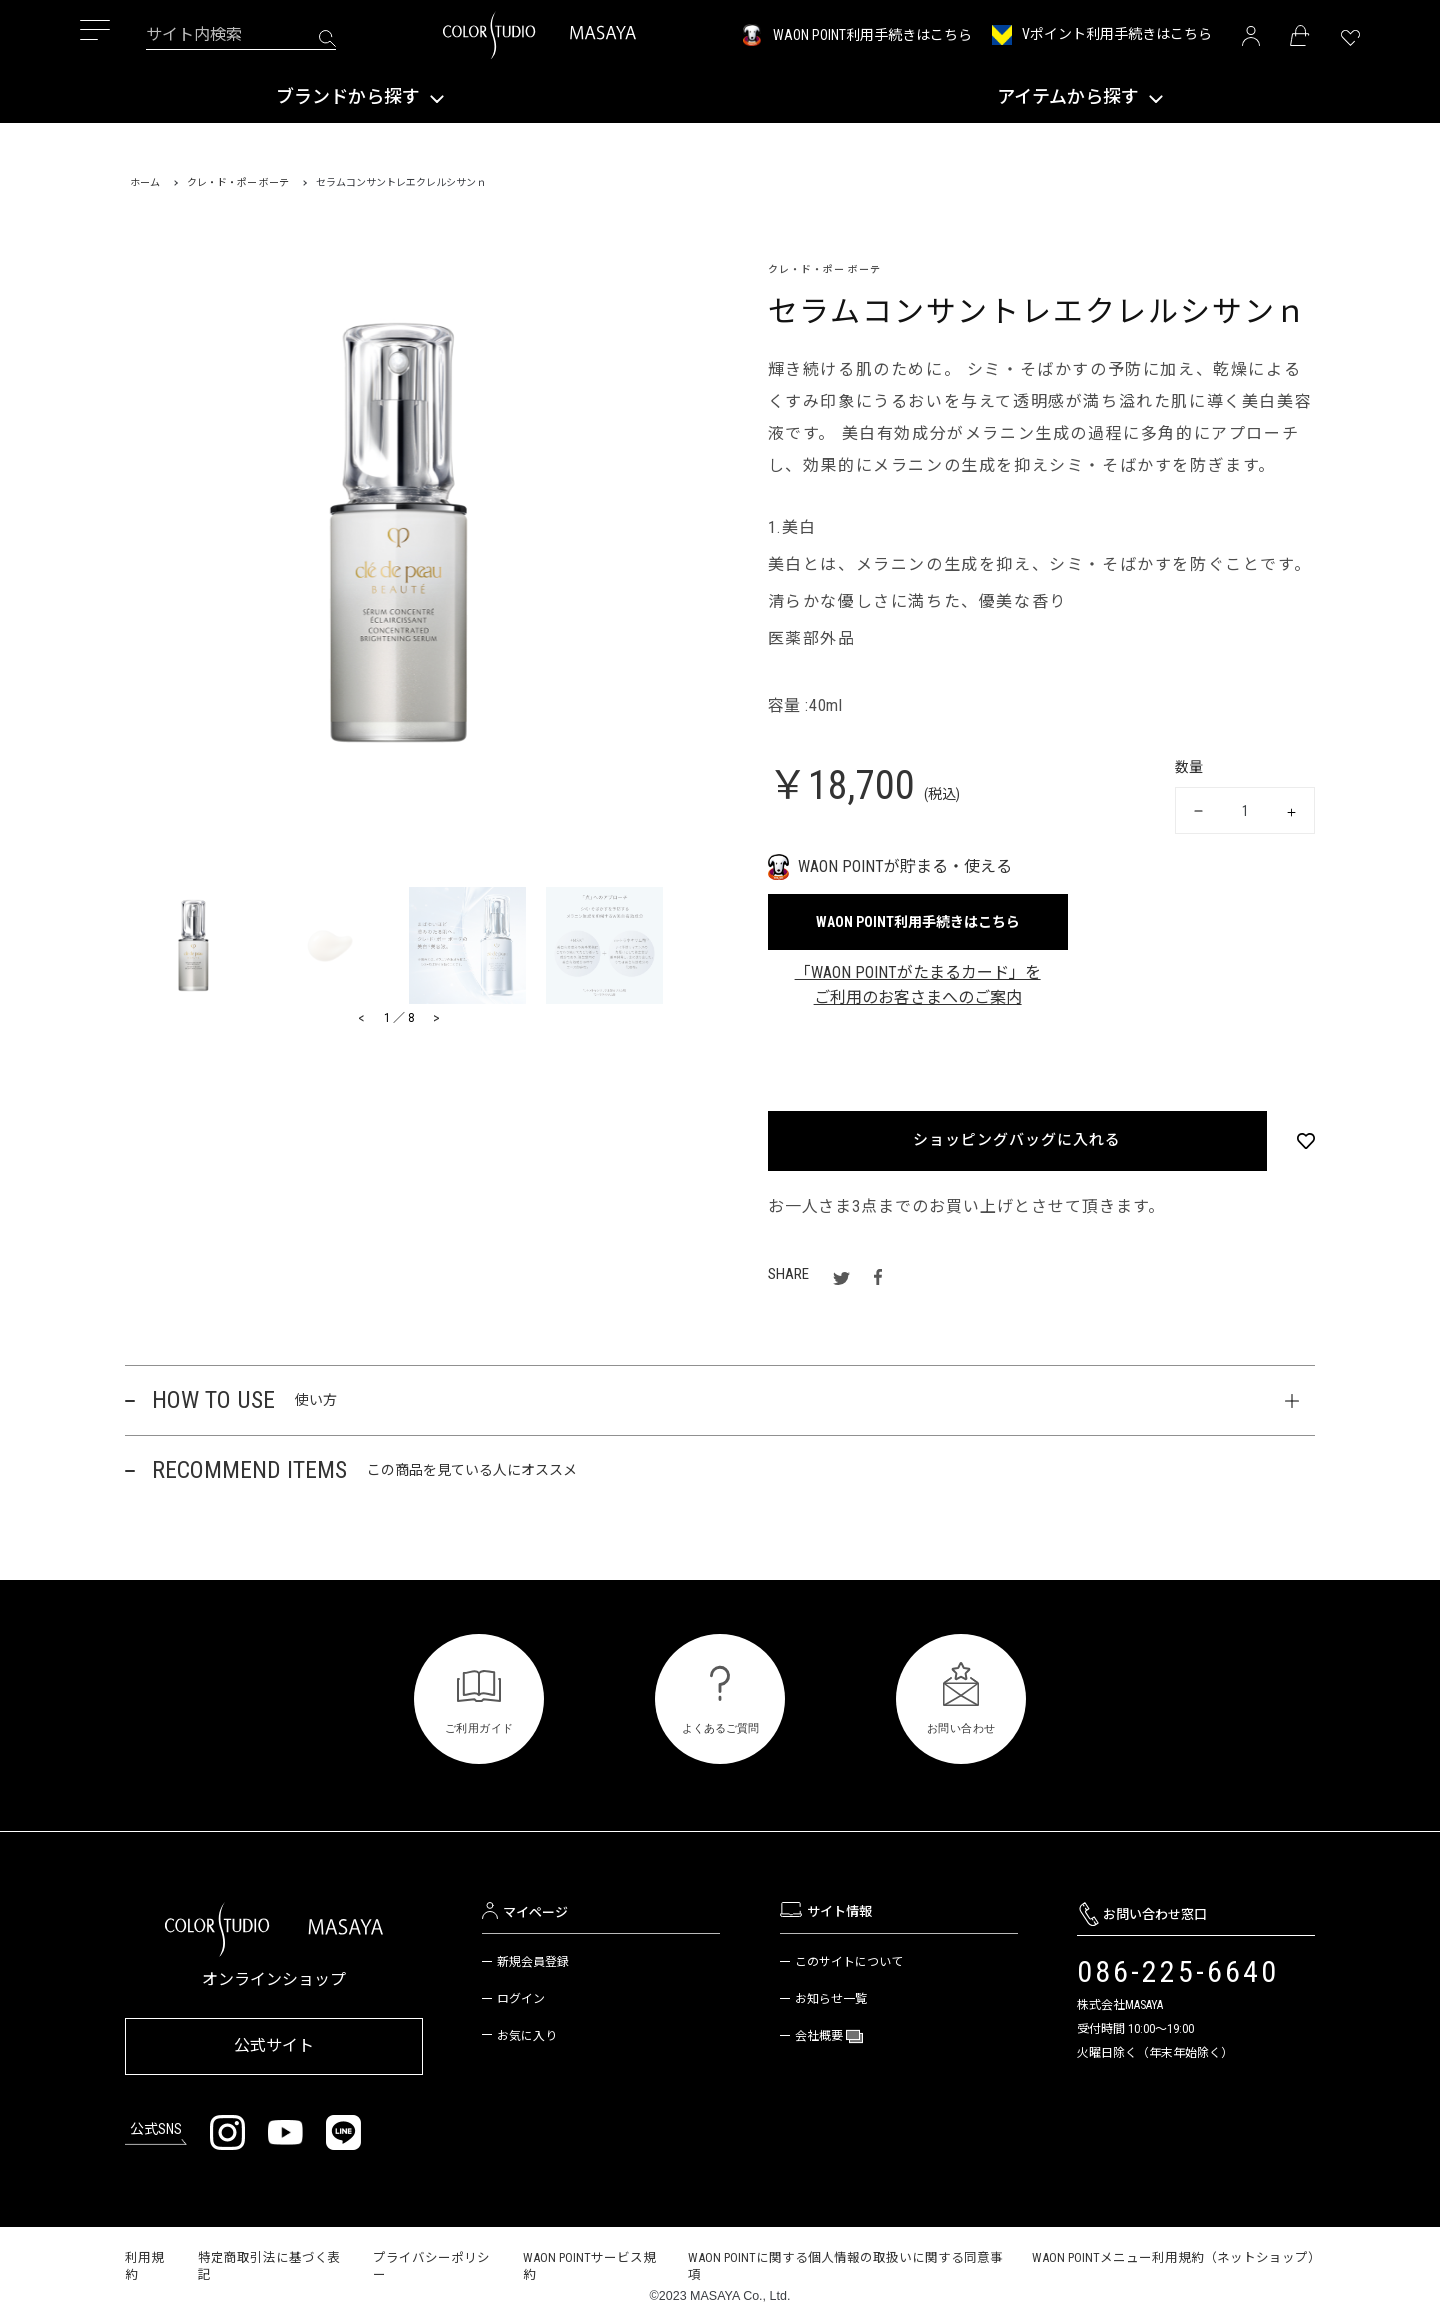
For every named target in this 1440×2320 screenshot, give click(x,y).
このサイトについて (849, 1962)
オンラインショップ (274, 1979)
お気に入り (527, 2036)
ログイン (521, 1999)
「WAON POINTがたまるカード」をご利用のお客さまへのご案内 (918, 985)
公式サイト (274, 2042)
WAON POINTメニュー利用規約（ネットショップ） (1176, 2249)
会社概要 (820, 2036)
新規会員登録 (533, 1962)
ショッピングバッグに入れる (1016, 1140)
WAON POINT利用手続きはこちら (872, 35)
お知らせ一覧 (831, 1999)
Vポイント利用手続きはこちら (1117, 34)
